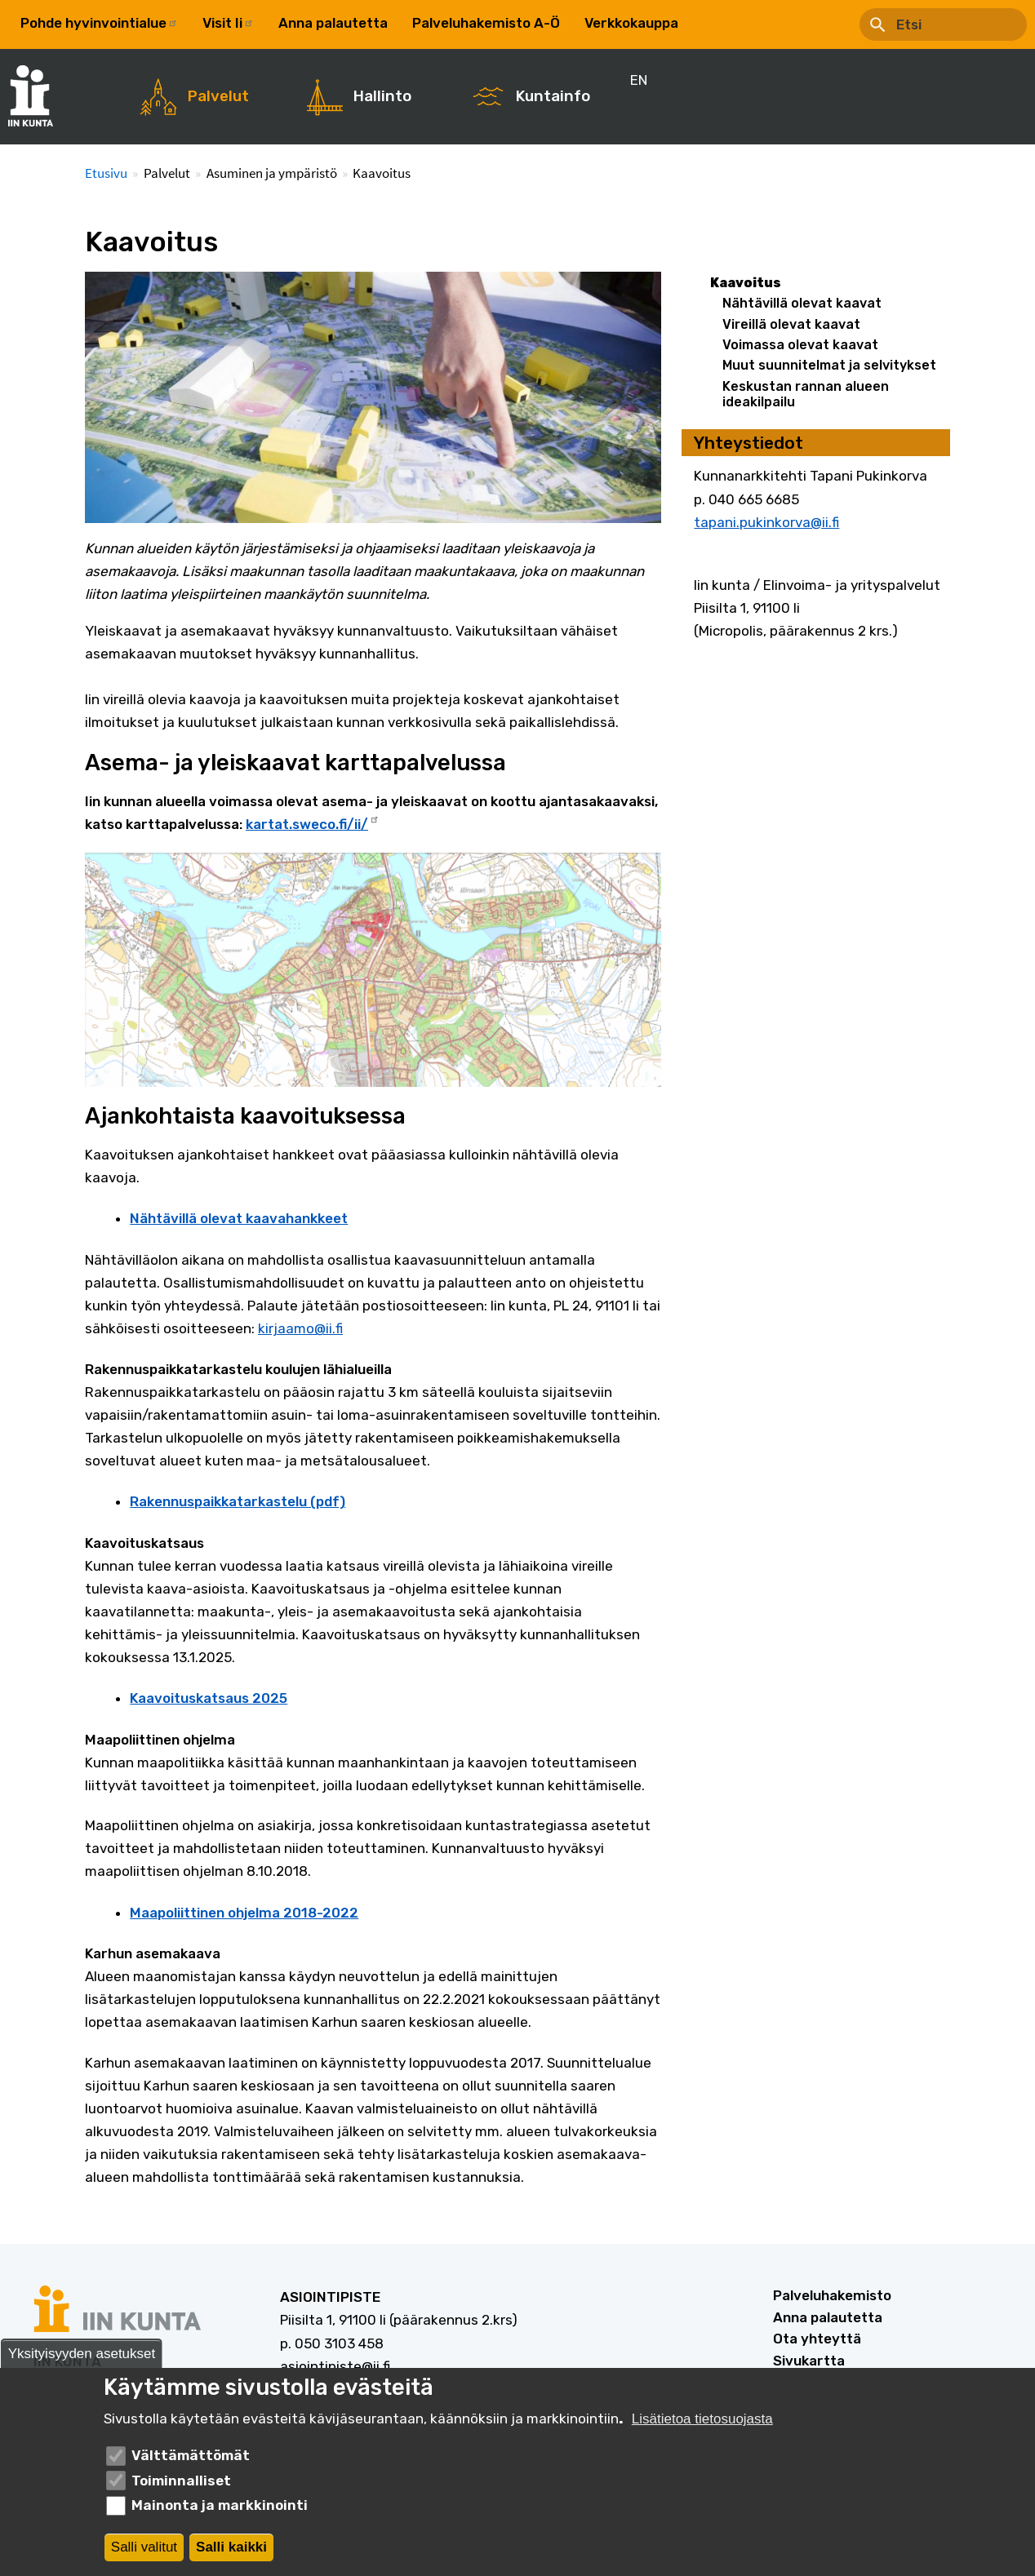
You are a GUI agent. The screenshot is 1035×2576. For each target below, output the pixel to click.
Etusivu (106, 173)
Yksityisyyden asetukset (81, 2353)
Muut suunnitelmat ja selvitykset (829, 365)
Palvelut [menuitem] (218, 96)
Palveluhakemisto (832, 2295)
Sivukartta (809, 2360)
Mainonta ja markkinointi (219, 2505)
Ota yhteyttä (817, 2338)
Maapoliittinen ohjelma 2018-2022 (244, 1912)
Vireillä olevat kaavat (791, 324)
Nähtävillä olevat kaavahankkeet (239, 1218)
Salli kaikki (231, 2547)
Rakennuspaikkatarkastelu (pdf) (237, 1501)
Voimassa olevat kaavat (800, 344)
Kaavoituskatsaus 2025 (208, 1698)
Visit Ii (228, 23)
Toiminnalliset (181, 2480)
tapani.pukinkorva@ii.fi (766, 522)
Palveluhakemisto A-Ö (486, 23)
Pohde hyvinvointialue (99, 23)
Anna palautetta (333, 23)
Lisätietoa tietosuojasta (702, 2419)
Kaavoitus (745, 282)
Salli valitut (144, 2547)
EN (712, 23)
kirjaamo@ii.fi (300, 1328)
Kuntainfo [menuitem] (553, 96)
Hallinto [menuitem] (382, 96)
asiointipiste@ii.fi (335, 2366)
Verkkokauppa (631, 23)
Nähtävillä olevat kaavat (802, 303)
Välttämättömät (190, 2455)
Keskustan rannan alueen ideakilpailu (805, 394)
